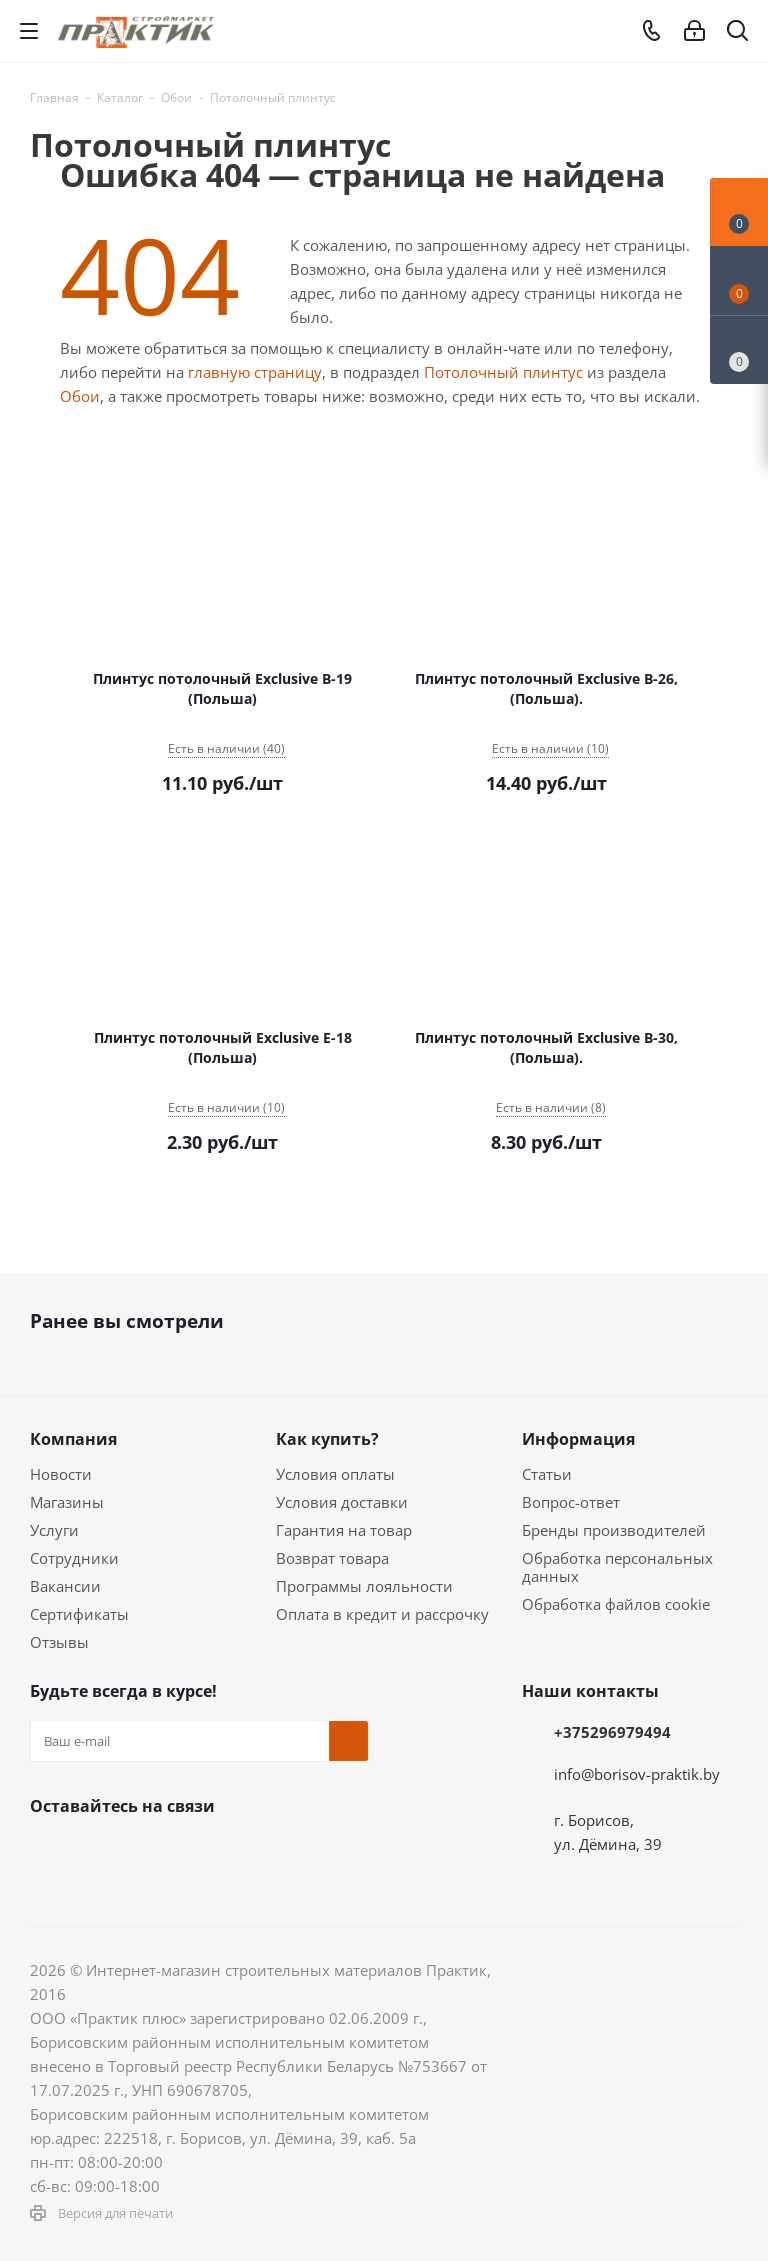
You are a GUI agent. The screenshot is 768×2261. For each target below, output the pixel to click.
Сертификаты (79, 1614)
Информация (578, 1439)
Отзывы (59, 1642)
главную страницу (255, 372)
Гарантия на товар (344, 1530)
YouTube (250, 1853)
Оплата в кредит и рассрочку (382, 1614)
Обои (80, 396)
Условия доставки (342, 1502)
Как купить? (327, 1439)
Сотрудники (74, 1558)
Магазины (67, 1502)
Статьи (547, 1474)
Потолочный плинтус (503, 372)
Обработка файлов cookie (616, 1604)
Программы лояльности (364, 1586)
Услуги (54, 1530)
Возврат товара (332, 1558)
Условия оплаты (335, 1474)
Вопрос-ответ (571, 1502)
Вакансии (65, 1586)
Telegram (200, 1853)
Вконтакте (50, 1853)
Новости (61, 1474)
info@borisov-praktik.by (637, 1774)
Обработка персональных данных (617, 1567)
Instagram (150, 1853)
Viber (300, 1853)
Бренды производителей (614, 1530)
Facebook (100, 1853)
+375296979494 (612, 1732)
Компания (73, 1439)
